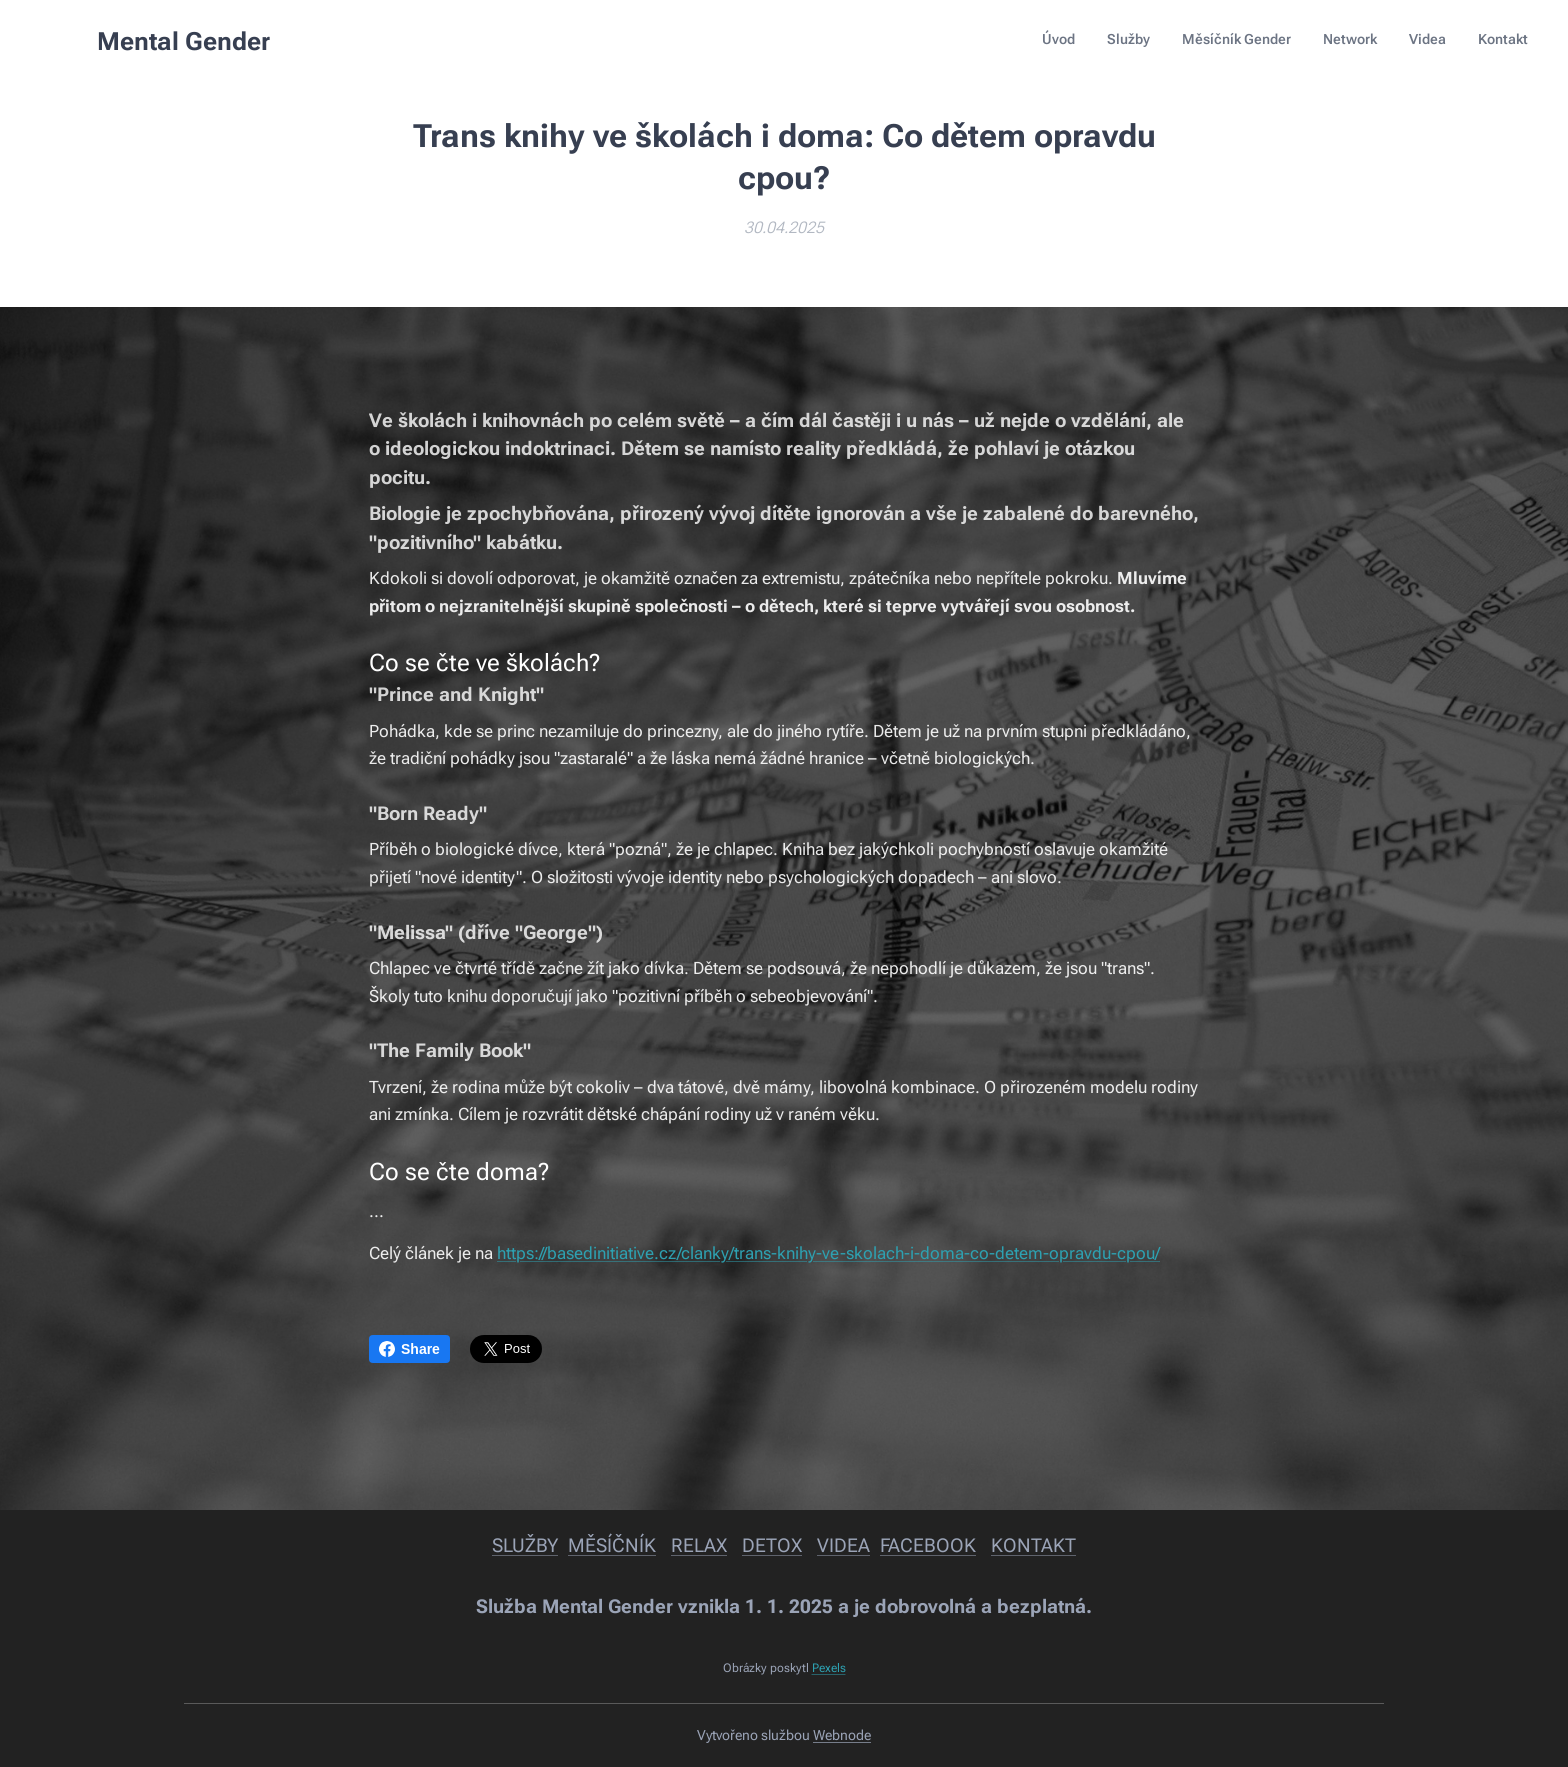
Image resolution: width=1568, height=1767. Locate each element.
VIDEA (843, 1545)
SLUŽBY (525, 1545)
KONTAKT (1033, 1545)
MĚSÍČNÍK (612, 1545)
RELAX (699, 1545)
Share (409, 1349)
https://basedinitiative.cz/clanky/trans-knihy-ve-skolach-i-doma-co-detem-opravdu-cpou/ (828, 1253)
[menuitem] (1373, 41)
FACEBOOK (928, 1545)
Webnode (842, 1735)
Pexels (829, 1668)
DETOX (772, 1545)
